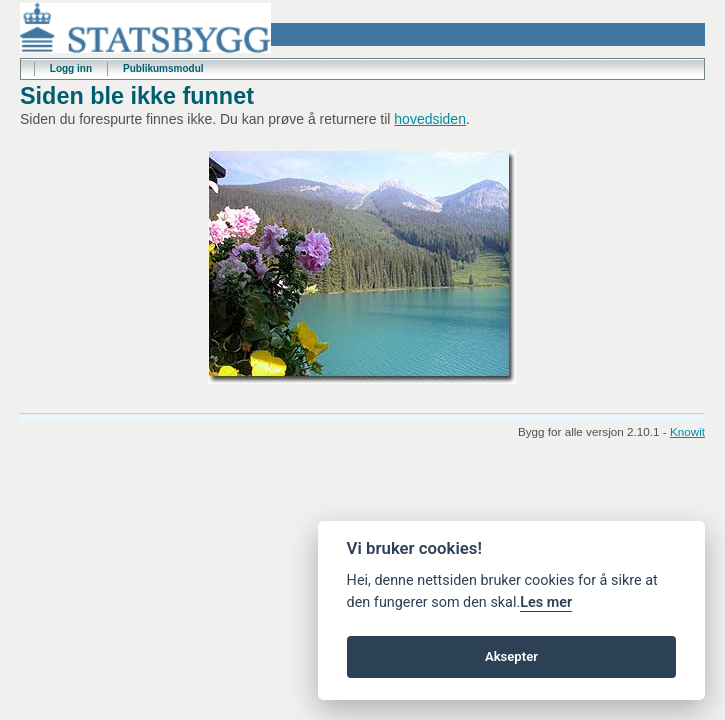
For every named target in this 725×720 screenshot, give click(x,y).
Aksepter (511, 656)
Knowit (687, 431)
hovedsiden (430, 119)
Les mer (546, 602)
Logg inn (71, 68)
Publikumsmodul (163, 68)
